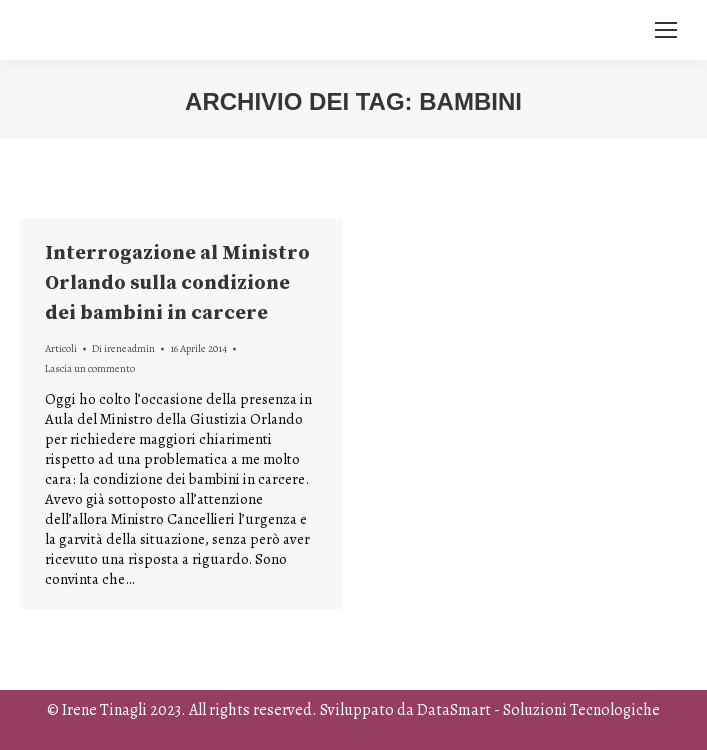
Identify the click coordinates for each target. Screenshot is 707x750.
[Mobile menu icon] (666, 30)
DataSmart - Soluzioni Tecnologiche (538, 710)
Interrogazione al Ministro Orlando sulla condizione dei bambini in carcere (177, 283)
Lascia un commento (90, 368)
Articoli (61, 348)
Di (123, 348)
